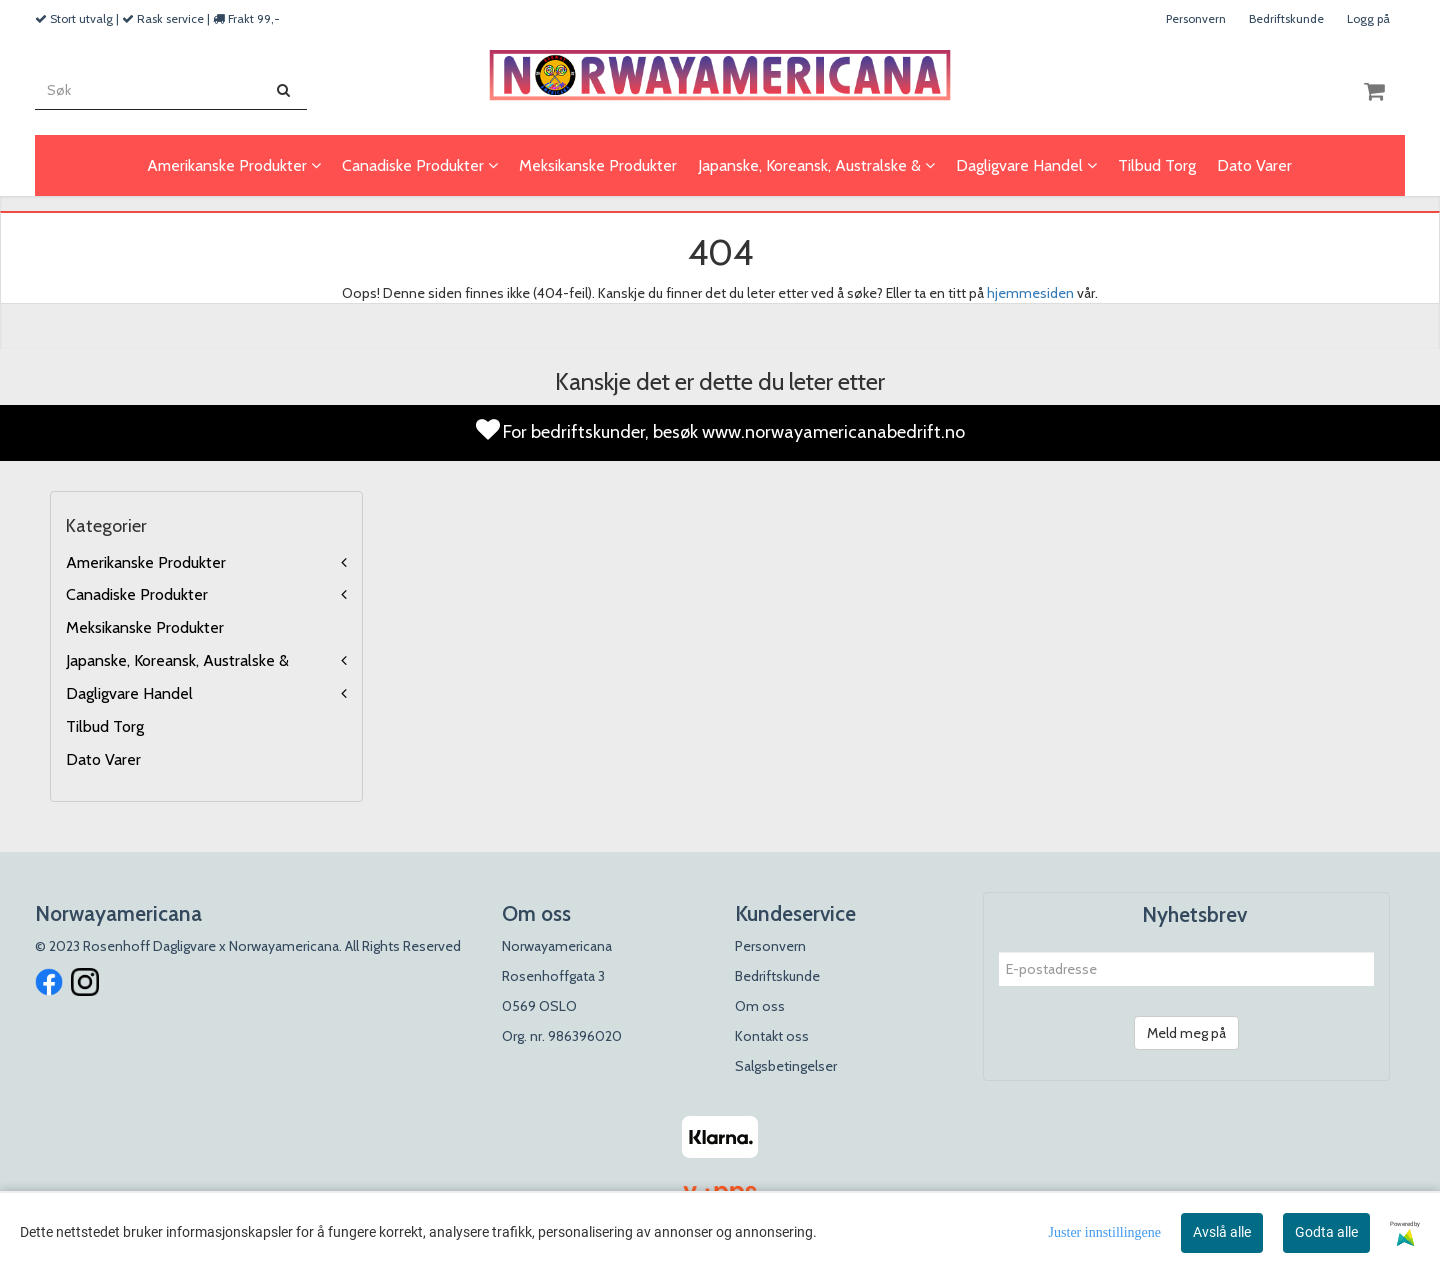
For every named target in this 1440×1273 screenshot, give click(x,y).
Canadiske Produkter (137, 594)
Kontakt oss (772, 1036)
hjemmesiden (1030, 293)
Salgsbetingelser (786, 1066)
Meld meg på (1186, 1033)
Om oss (760, 1006)
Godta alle (1326, 1232)
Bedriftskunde (1286, 18)
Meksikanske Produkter (145, 627)
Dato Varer (103, 759)
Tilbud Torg (105, 726)
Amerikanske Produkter (146, 562)
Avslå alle (1222, 1232)
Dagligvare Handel (129, 693)
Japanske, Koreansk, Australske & (177, 660)
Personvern (1196, 18)
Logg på (1368, 18)
